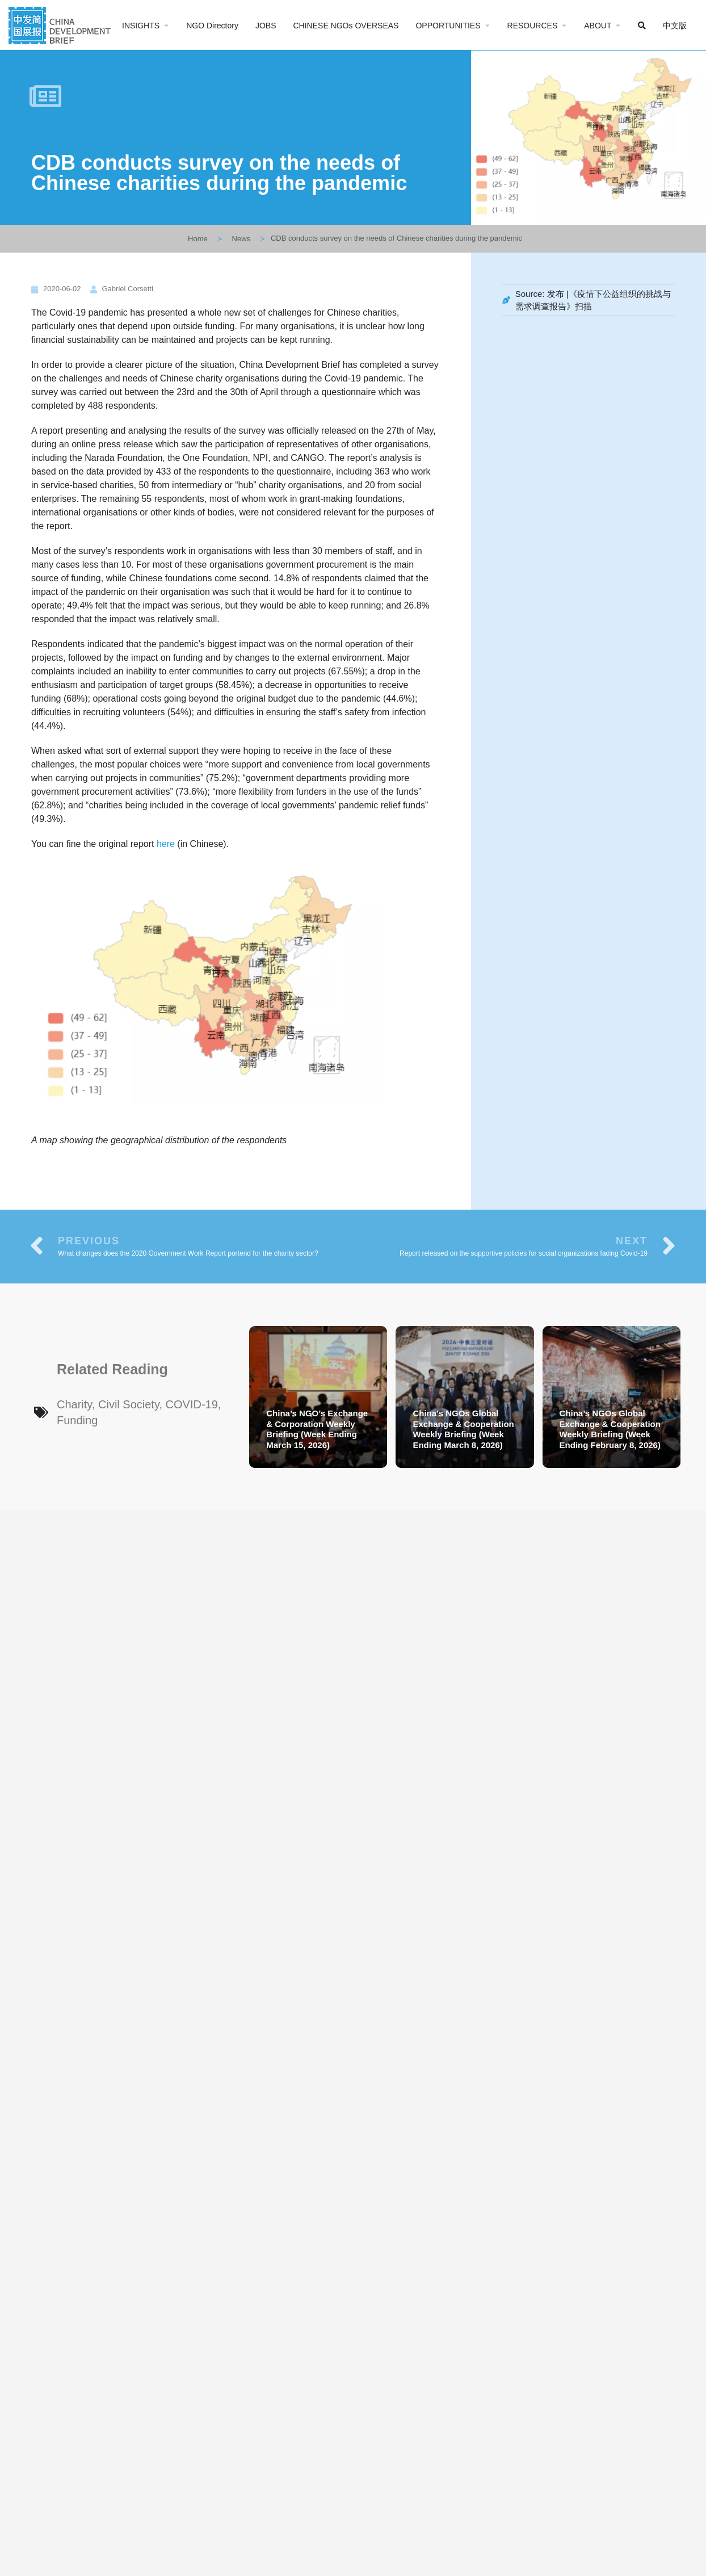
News (241, 238)
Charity (74, 1404)
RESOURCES (532, 25)
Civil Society (128, 1404)
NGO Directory (212, 25)
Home (198, 238)
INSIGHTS (140, 25)
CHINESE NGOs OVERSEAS (346, 25)
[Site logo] (61, 24)
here (166, 844)
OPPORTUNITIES (447, 25)
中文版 (675, 25)
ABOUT (597, 25)
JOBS (265, 25)
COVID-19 (192, 1404)
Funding (77, 1420)
